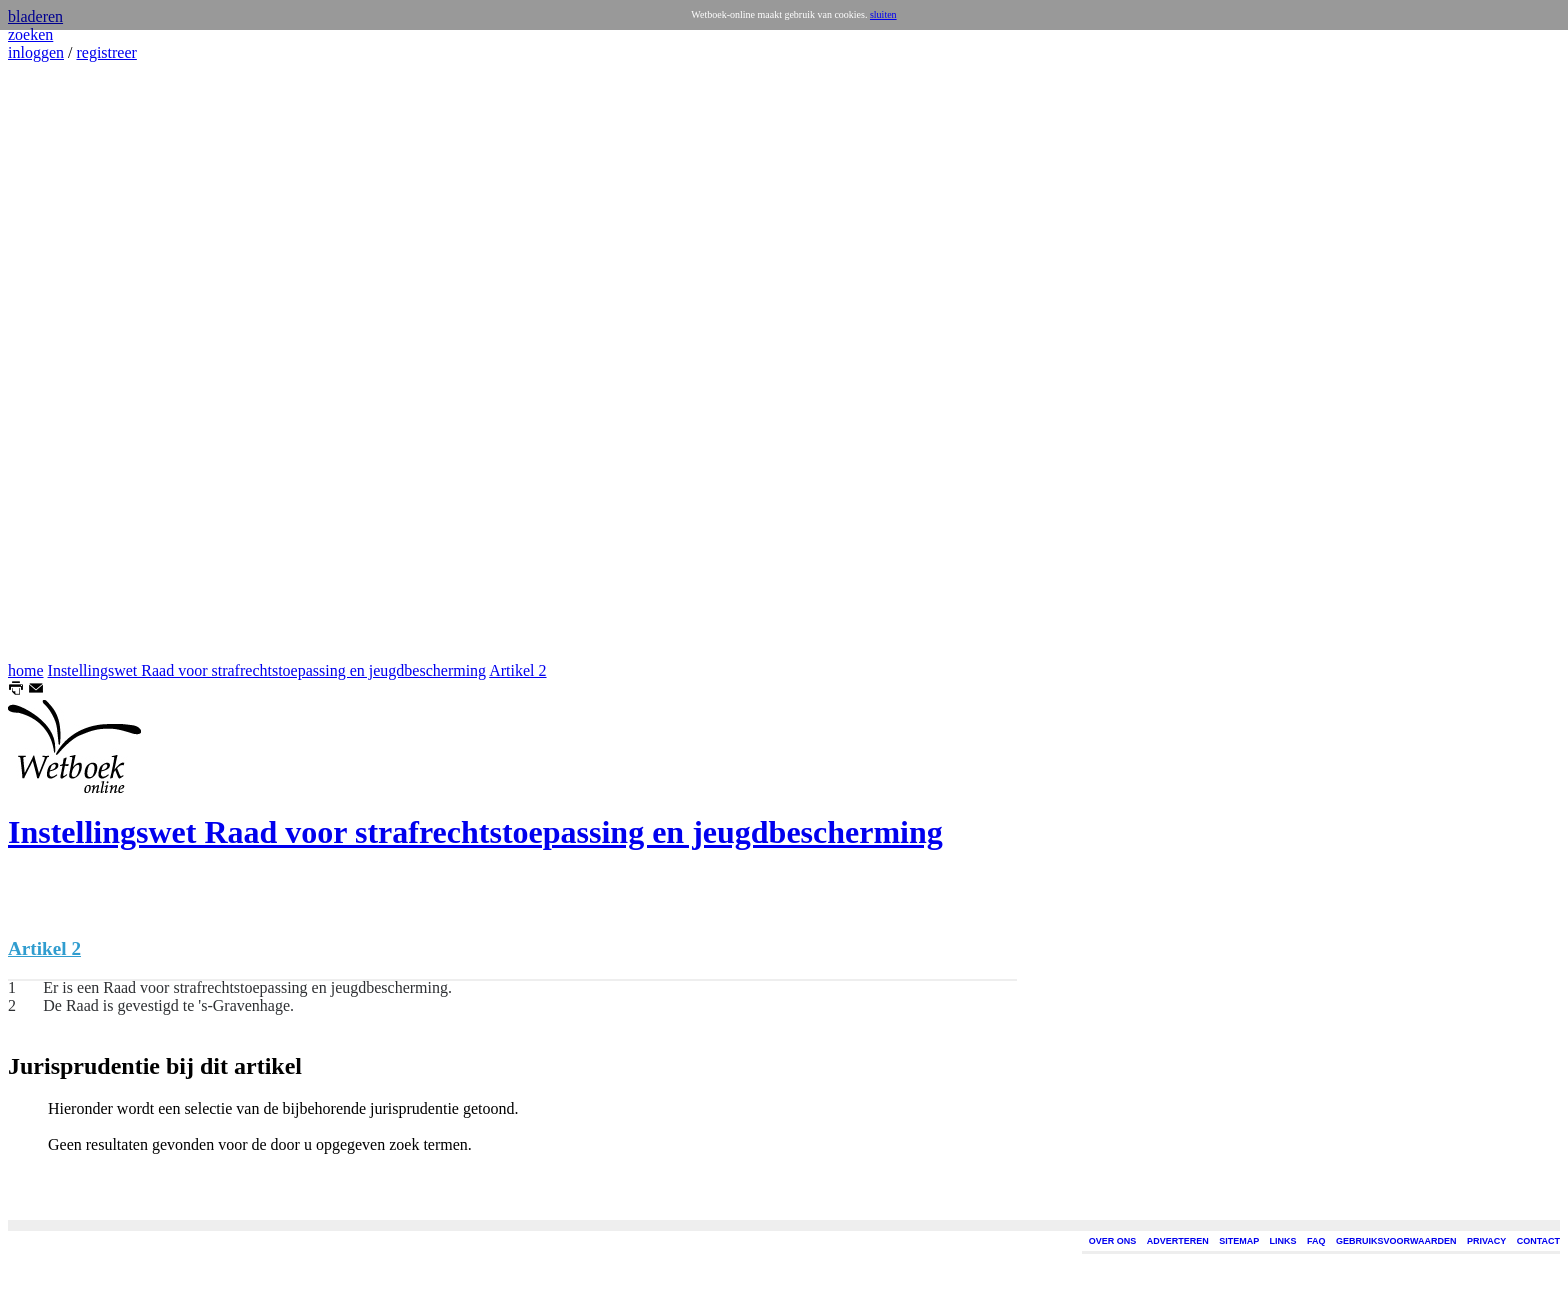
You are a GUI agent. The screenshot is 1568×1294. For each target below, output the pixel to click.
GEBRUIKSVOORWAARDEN (1396, 1241)
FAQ (1316, 1241)
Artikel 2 (517, 670)
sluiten (883, 14)
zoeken (30, 34)
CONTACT (1538, 1241)
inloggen (36, 52)
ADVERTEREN (1178, 1241)
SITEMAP (1239, 1241)
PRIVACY (1486, 1241)
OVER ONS (1113, 1241)
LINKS (1283, 1241)
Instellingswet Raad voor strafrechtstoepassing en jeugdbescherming (267, 670)
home (26, 670)
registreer (106, 52)
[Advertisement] (68, 362)
